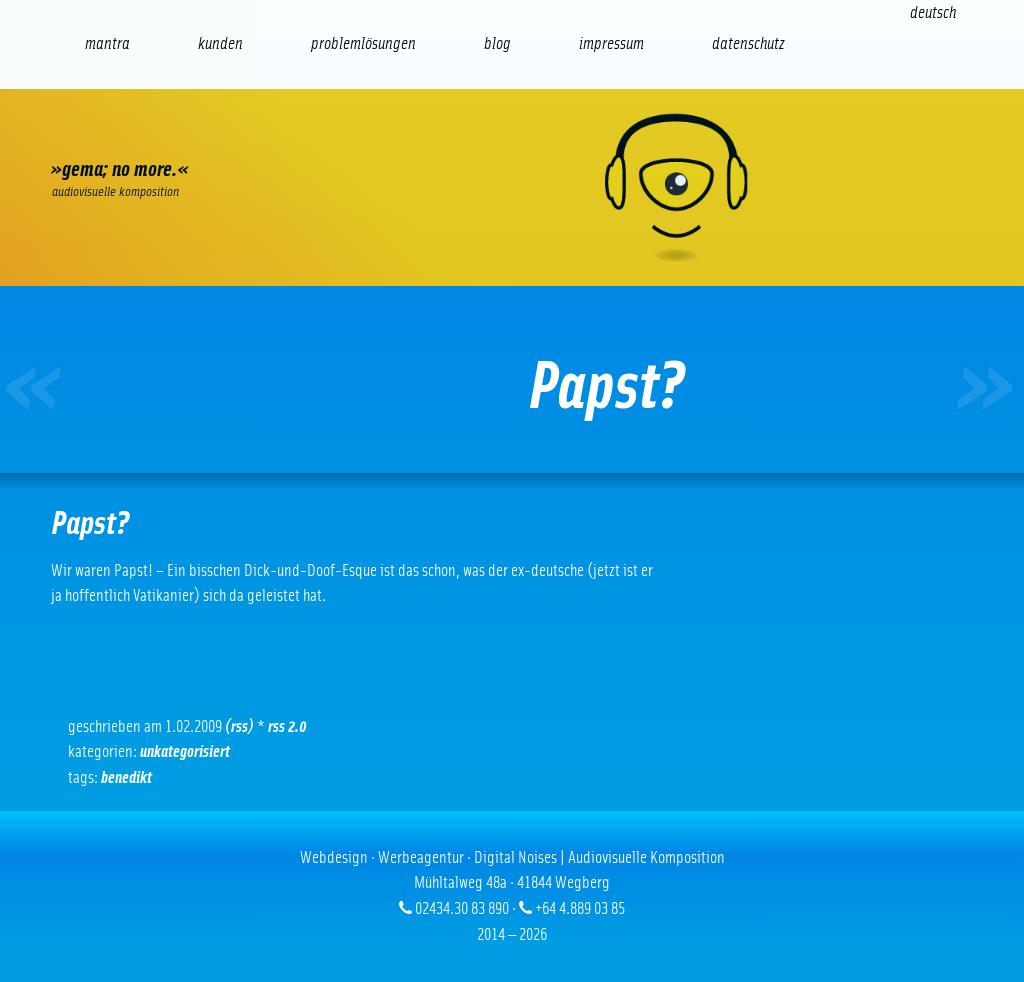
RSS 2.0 (287, 726)
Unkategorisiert (185, 751)
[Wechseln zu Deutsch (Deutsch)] (933, 12)
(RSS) (239, 726)
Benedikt (126, 777)
